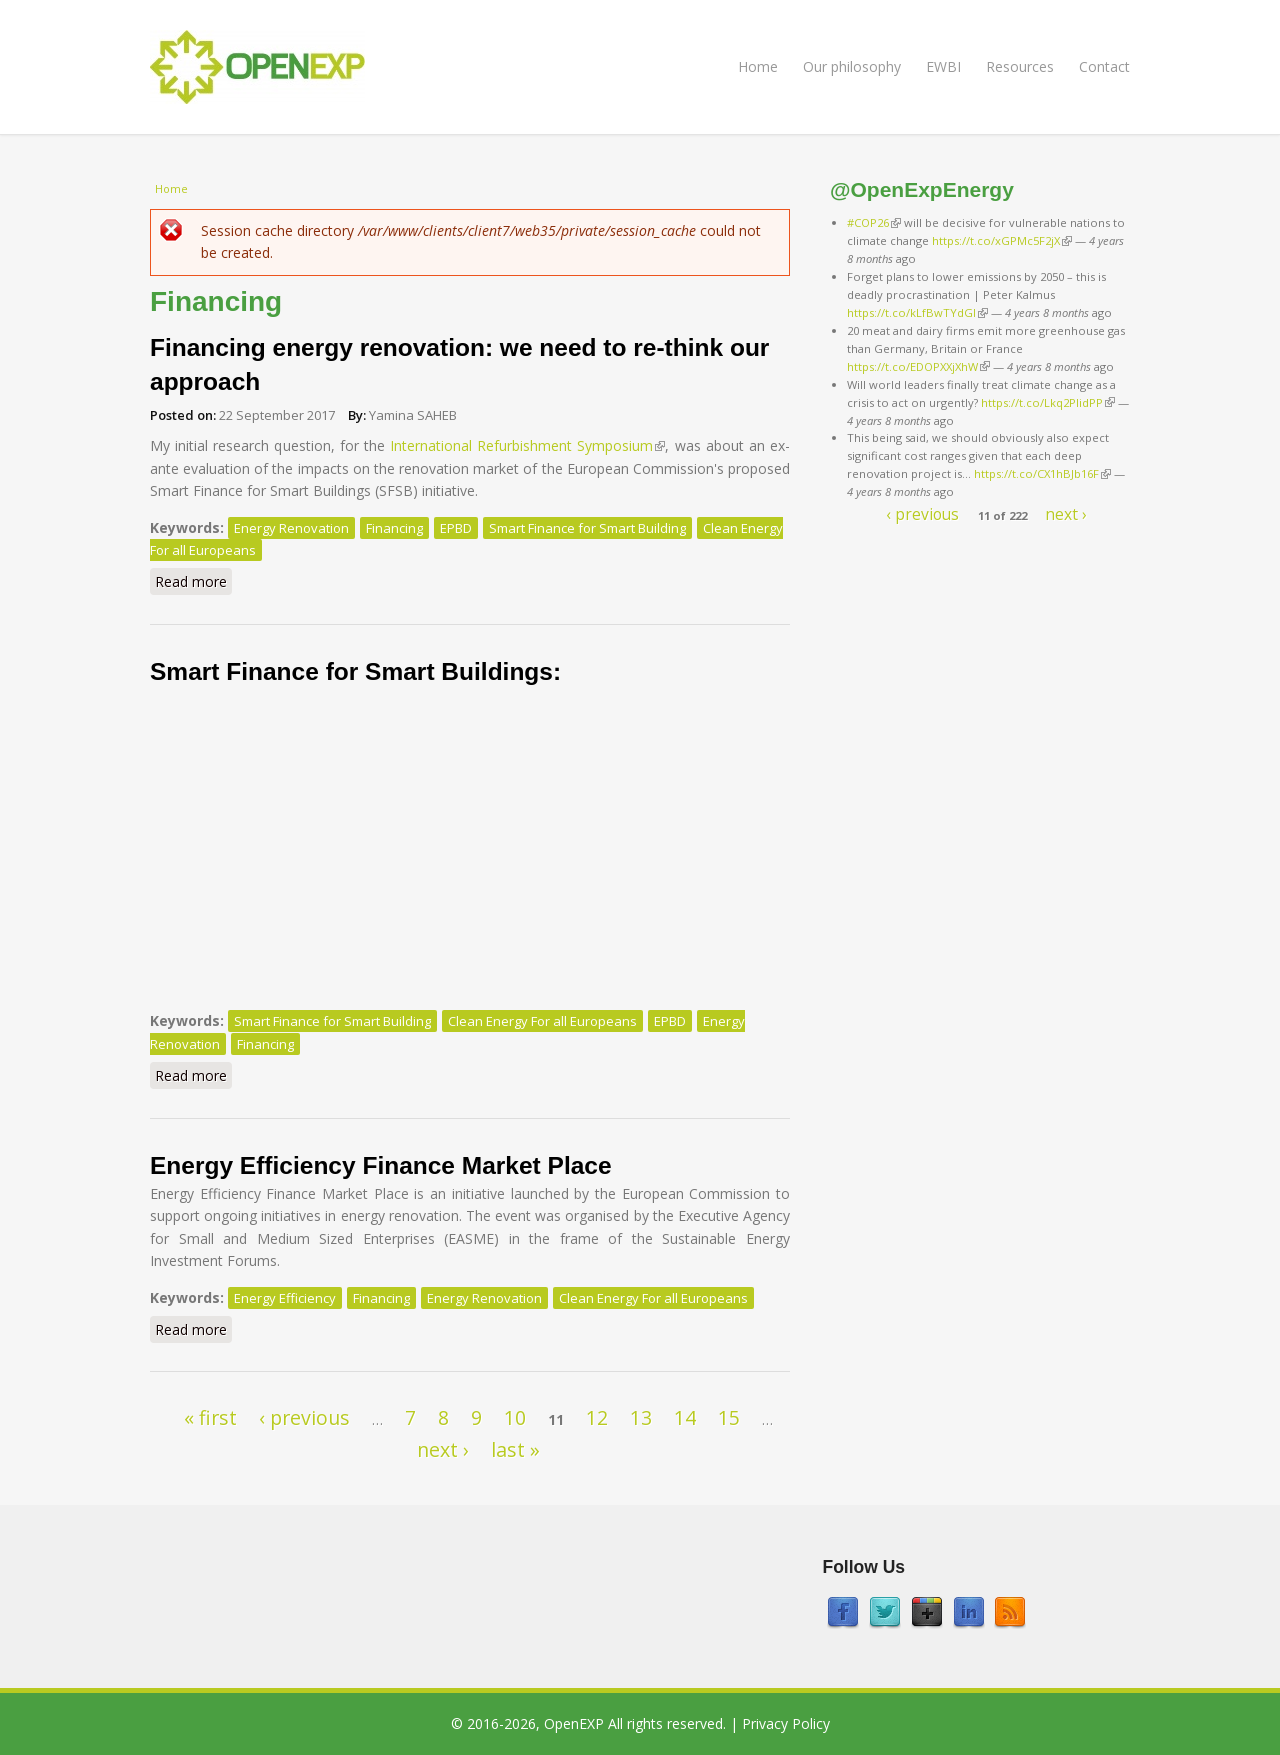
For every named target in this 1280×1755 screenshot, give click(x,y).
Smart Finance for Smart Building (587, 528)
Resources (1020, 66)
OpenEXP (574, 1723)
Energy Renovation (291, 528)
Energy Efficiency (285, 1298)
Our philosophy (852, 66)
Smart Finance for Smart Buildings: (355, 671)
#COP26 (874, 222)
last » (515, 1449)
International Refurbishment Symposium (527, 445)
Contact (1104, 66)
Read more (193, 581)
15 (729, 1417)
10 (515, 1417)
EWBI (943, 66)
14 (685, 1417)
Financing (394, 528)
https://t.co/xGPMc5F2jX (1002, 240)
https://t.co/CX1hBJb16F (1042, 473)
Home (758, 66)
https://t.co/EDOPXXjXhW (918, 366)
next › (443, 1449)
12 (597, 1417)
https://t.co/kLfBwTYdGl (917, 312)
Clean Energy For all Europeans (542, 1021)
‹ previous (304, 1417)
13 (641, 1417)
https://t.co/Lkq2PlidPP (1048, 402)
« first (210, 1417)
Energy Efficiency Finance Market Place (381, 1165)
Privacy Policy (786, 1723)
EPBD (456, 528)
